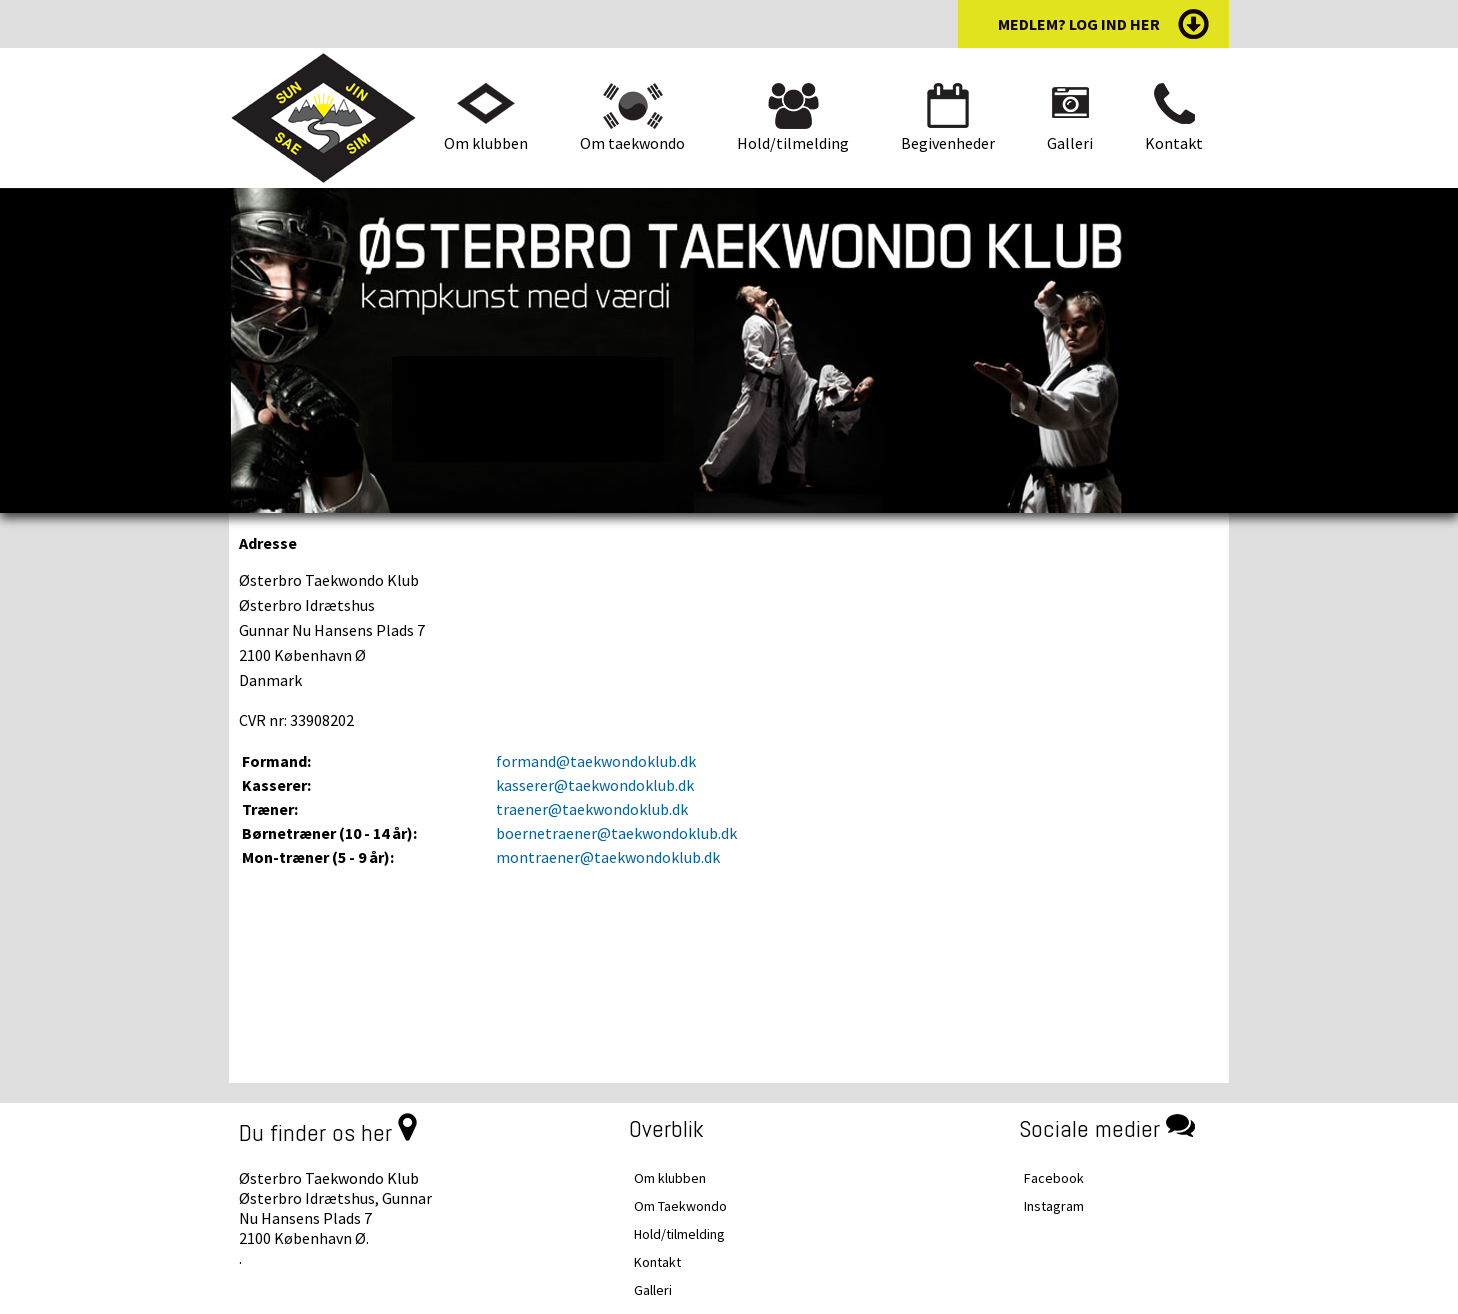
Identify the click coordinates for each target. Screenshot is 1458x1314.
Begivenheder (948, 143)
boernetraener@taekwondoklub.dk (616, 833)
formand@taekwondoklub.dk (596, 761)
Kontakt (1174, 143)
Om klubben (486, 143)
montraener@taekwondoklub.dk (608, 857)
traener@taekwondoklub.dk (592, 809)
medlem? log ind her (1079, 24)
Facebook (1054, 1178)
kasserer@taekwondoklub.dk (595, 785)
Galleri (1070, 143)
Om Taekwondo (680, 1206)
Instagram (1054, 1206)
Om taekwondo (632, 143)
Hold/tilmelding (793, 143)
